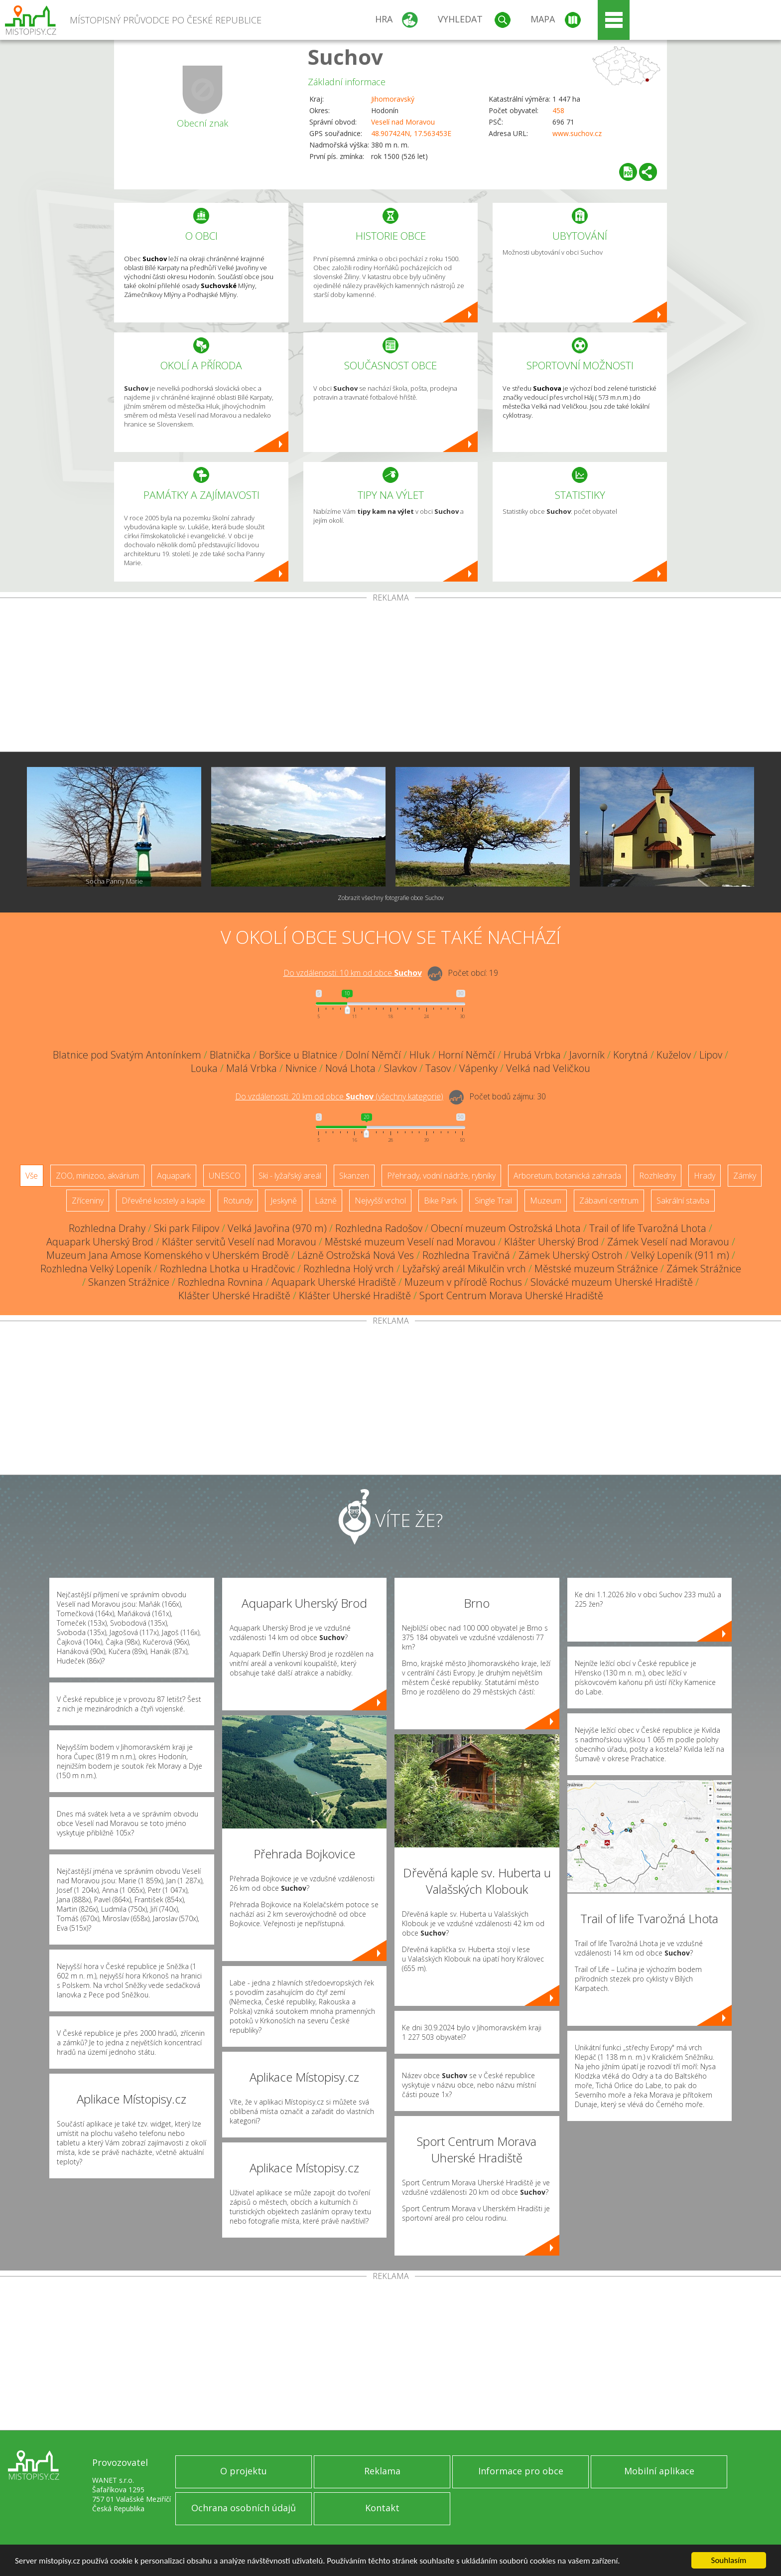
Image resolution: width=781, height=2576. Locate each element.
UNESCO (225, 1175)
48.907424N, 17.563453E (411, 133)
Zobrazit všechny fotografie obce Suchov (391, 898)
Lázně (326, 1200)
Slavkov (400, 1068)
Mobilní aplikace (659, 2471)
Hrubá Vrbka (532, 1054)
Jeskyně (283, 1200)
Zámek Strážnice (703, 1268)
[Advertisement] (390, 677)
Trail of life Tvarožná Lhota (647, 1228)
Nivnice (301, 1068)
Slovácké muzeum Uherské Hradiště (611, 1282)
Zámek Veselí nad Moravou (668, 1241)
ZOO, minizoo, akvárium (97, 1175)
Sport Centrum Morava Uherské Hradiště (511, 1295)
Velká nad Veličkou (548, 1068)
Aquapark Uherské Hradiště (333, 1282)
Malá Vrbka (251, 1068)
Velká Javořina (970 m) (277, 1228)
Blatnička (230, 1054)
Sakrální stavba (682, 1200)
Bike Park (440, 1200)
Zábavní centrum (609, 1200)
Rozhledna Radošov (378, 1228)
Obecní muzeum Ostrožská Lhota (506, 1228)
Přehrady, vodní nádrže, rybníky (441, 1175)
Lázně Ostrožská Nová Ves (355, 1255)
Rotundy (238, 1200)
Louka (204, 1068)
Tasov (438, 1068)
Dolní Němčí (373, 1054)
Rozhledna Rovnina (220, 1282)
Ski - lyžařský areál (290, 1175)
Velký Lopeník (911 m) (680, 1255)
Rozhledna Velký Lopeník (95, 1268)
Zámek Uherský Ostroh (571, 1255)
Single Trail (493, 1200)
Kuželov (673, 1054)
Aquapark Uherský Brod (99, 1241)
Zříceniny (88, 1200)
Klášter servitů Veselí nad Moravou (239, 1241)
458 (558, 110)
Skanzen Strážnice (128, 1282)
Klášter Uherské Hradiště (234, 1295)
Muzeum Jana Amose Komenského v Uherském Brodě (167, 1255)
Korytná (630, 1054)
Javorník (587, 1054)
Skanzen (354, 1175)
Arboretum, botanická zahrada (567, 1175)
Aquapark (174, 1175)
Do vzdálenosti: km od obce (352, 972)
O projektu (243, 2471)
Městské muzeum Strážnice (596, 1268)
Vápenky (478, 1068)
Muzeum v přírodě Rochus (463, 1282)
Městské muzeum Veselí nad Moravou (410, 1241)
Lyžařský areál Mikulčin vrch (464, 1268)
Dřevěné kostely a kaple (163, 1200)
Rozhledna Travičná (466, 1255)
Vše (31, 1175)
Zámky (744, 1175)
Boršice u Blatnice (298, 1054)
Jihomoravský (392, 99)
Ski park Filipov (186, 1228)
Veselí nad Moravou (403, 122)
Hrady (704, 1175)
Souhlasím (729, 2560)
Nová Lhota (350, 1068)
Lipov (710, 1054)
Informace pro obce (520, 2471)
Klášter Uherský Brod (551, 1241)
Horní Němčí (466, 1054)
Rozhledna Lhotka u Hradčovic (227, 1268)
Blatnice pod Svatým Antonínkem (127, 1054)
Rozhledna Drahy (107, 1228)
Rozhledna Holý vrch (348, 1268)
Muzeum (545, 1200)
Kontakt (382, 2508)
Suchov (345, 56)
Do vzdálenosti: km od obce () (339, 1096)
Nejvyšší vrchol (380, 1200)
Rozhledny (657, 1175)
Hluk (419, 1054)
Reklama (382, 2471)
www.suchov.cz (577, 133)
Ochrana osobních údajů (243, 2508)
